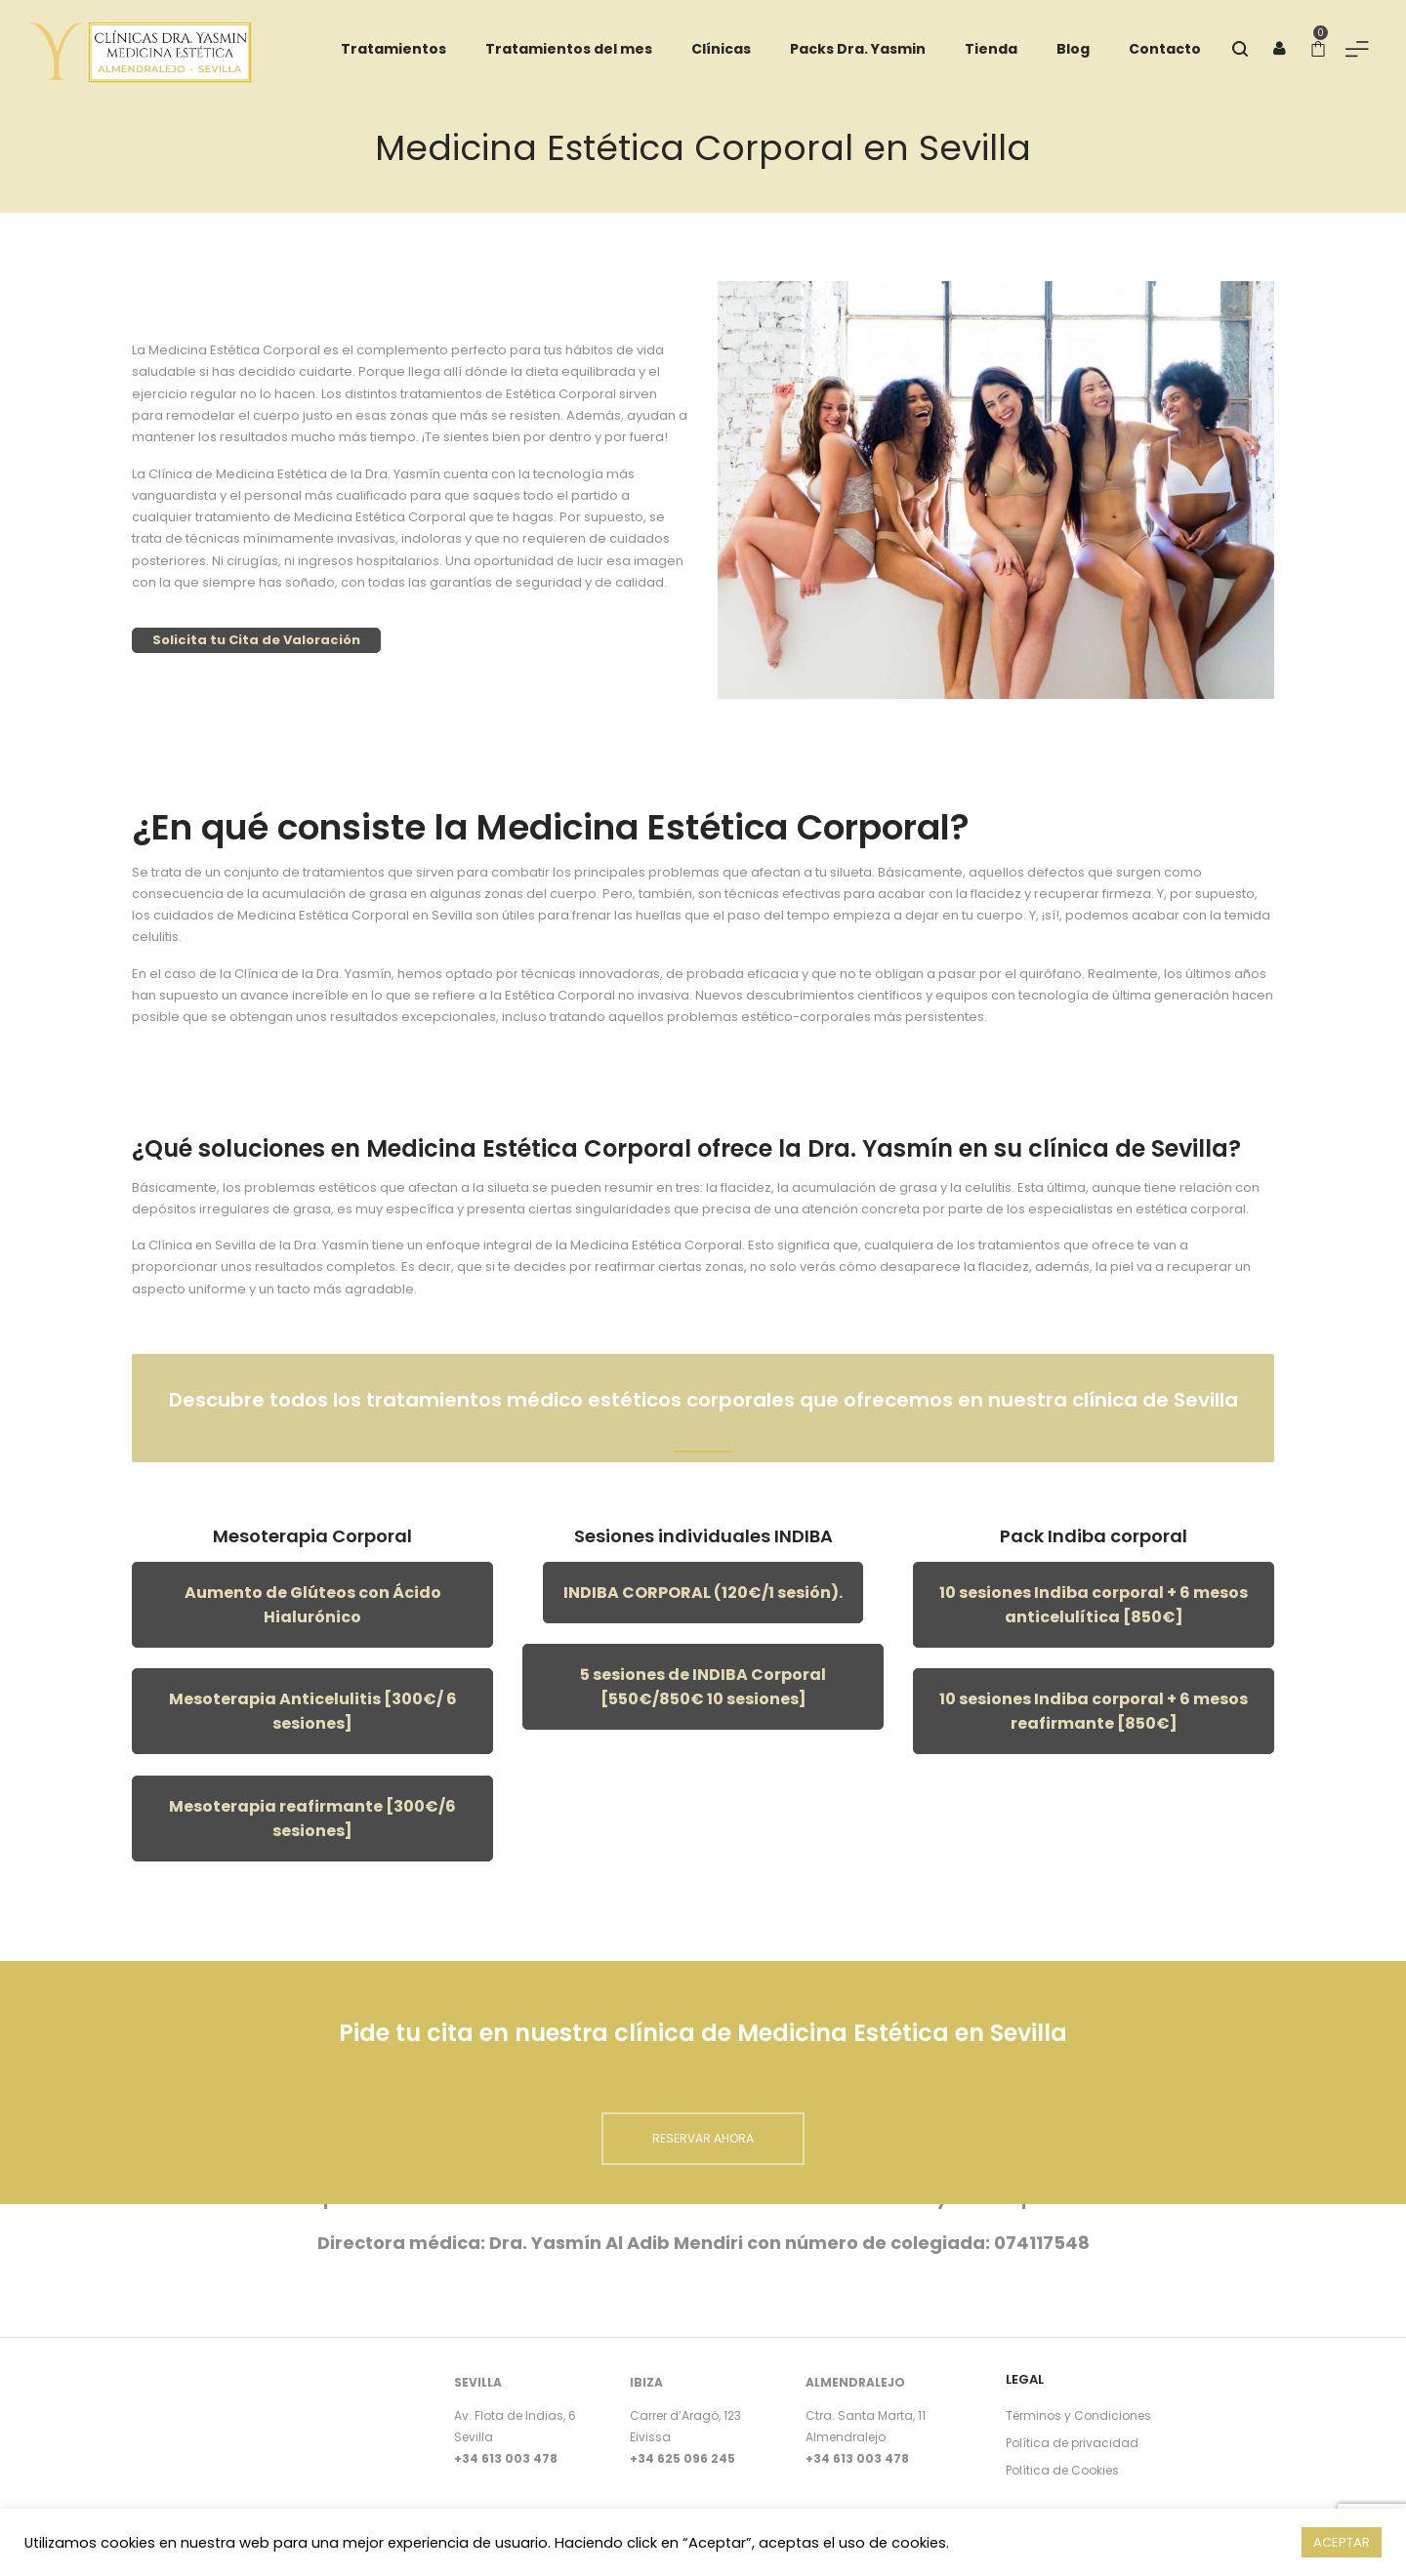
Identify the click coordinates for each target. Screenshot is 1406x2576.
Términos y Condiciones (1078, 2415)
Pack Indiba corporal (1093, 1536)
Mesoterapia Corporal (312, 1536)
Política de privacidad (1072, 2442)
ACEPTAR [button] (1341, 2542)
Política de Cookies (1062, 2470)
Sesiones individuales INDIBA (703, 1536)
